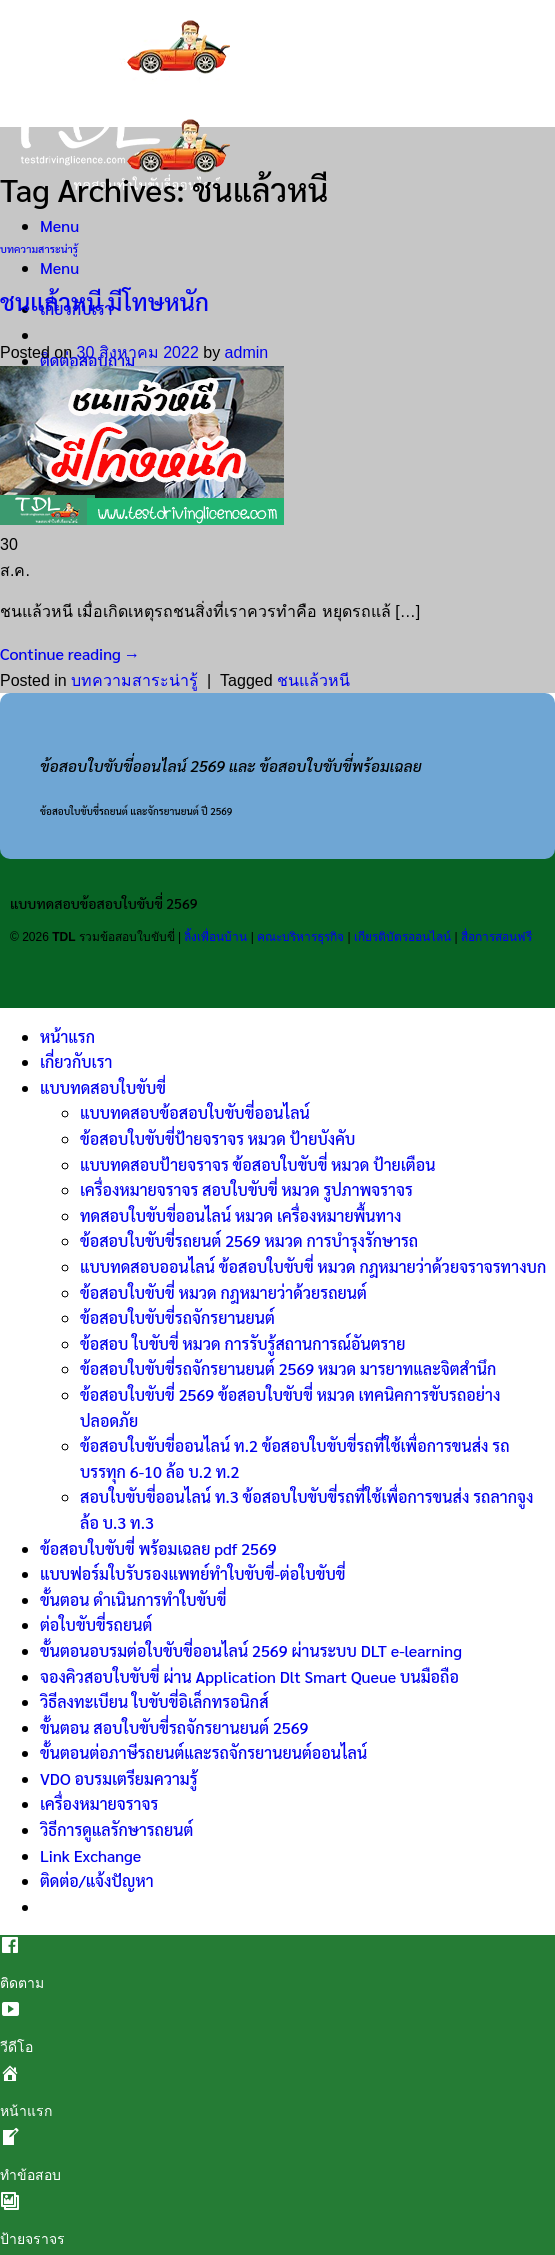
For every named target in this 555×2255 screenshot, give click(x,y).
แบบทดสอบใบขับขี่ (103, 1087)
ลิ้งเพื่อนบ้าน (215, 937)
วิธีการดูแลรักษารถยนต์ (116, 1829)
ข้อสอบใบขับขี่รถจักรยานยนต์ (177, 1317)
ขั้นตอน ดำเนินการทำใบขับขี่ (133, 1599)
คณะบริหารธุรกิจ (300, 937)
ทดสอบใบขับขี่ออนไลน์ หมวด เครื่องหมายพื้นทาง (241, 1215)
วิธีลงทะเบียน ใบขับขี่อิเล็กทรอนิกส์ (154, 1701)
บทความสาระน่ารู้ (39, 248)
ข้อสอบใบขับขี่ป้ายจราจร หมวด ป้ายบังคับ (217, 1138)
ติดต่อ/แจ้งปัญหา (97, 1880)
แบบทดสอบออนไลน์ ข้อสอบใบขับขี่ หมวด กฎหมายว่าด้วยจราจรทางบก (313, 1266)
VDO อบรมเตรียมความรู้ (119, 1778)
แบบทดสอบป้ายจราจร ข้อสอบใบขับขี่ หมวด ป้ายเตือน (257, 1164)
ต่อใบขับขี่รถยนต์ (96, 1624)
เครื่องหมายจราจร (99, 1803)
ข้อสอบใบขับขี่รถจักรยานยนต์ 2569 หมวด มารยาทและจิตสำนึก (288, 1368)
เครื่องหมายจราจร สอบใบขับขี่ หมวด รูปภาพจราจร (246, 1189)
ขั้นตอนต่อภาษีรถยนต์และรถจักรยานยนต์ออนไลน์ (203, 1752)
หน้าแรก (67, 1036)
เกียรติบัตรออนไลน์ (402, 937)
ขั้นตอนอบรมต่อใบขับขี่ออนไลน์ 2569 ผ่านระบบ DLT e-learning (251, 1650)
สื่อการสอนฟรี (496, 937)
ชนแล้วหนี (313, 680)
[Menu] (59, 225)
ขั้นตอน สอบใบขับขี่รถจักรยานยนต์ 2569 (174, 1727)
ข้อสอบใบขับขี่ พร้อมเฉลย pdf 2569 (158, 1548)
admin (247, 352)
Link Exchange (90, 1855)
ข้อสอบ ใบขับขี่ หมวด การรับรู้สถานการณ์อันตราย (242, 1343)
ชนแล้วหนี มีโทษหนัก (104, 301)
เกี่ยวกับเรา (76, 1061)
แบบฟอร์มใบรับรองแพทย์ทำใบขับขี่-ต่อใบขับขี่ (193, 1573)
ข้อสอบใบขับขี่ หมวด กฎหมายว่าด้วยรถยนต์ (223, 1292)
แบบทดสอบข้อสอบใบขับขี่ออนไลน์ (195, 1112)
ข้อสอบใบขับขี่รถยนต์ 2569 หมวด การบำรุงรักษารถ (249, 1240)
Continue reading (69, 653)
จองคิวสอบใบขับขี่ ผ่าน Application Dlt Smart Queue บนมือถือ (249, 1676)
